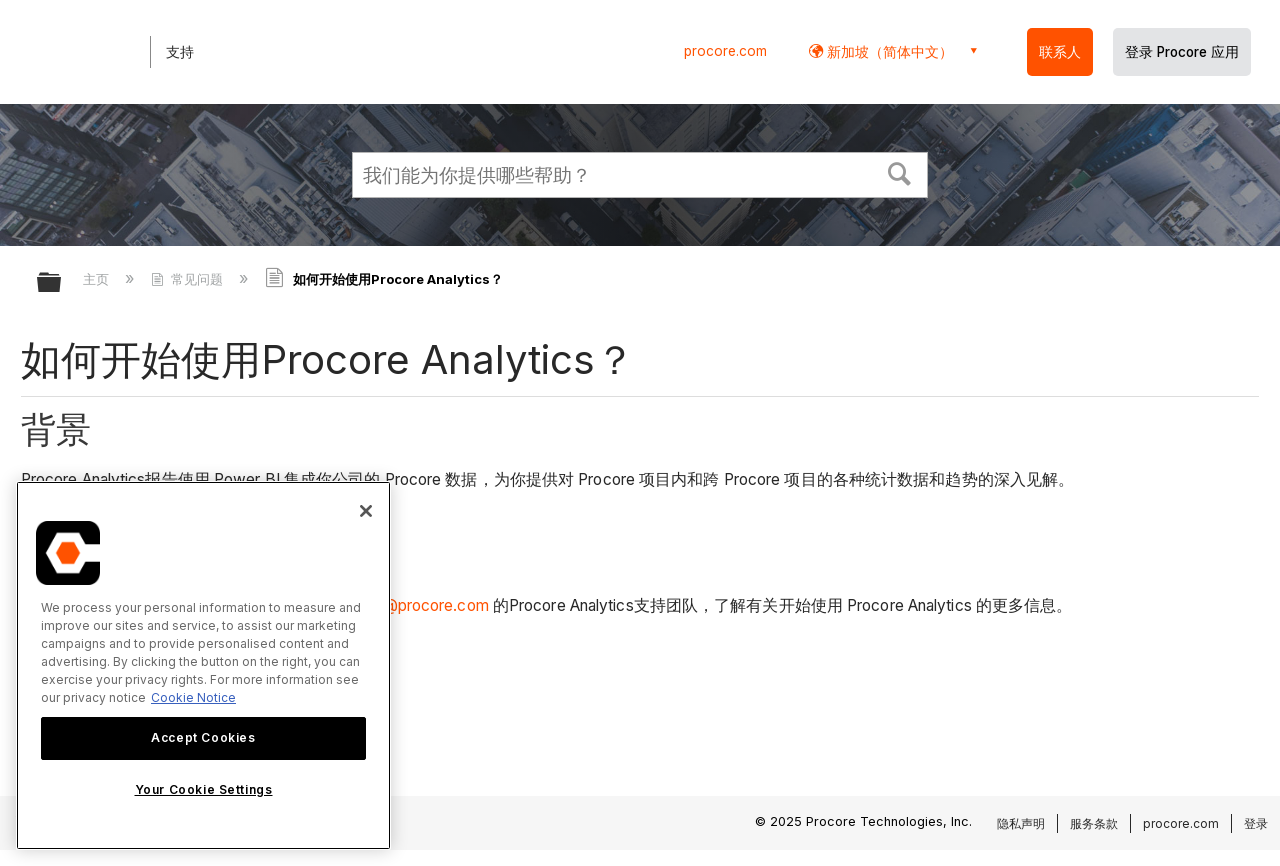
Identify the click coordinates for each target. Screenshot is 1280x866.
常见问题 (189, 279)
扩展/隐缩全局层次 (62, 283)
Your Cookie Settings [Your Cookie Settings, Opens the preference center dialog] (204, 789)
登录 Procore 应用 (1182, 52)
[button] (900, 172)
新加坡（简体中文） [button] (888, 51)
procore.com (725, 51)
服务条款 (1094, 823)
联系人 (1060, 52)
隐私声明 (1021, 823)
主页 (98, 279)
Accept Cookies (203, 737)
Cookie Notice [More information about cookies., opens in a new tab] (193, 697)
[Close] (366, 511)
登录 (1256, 823)
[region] (203, 665)
